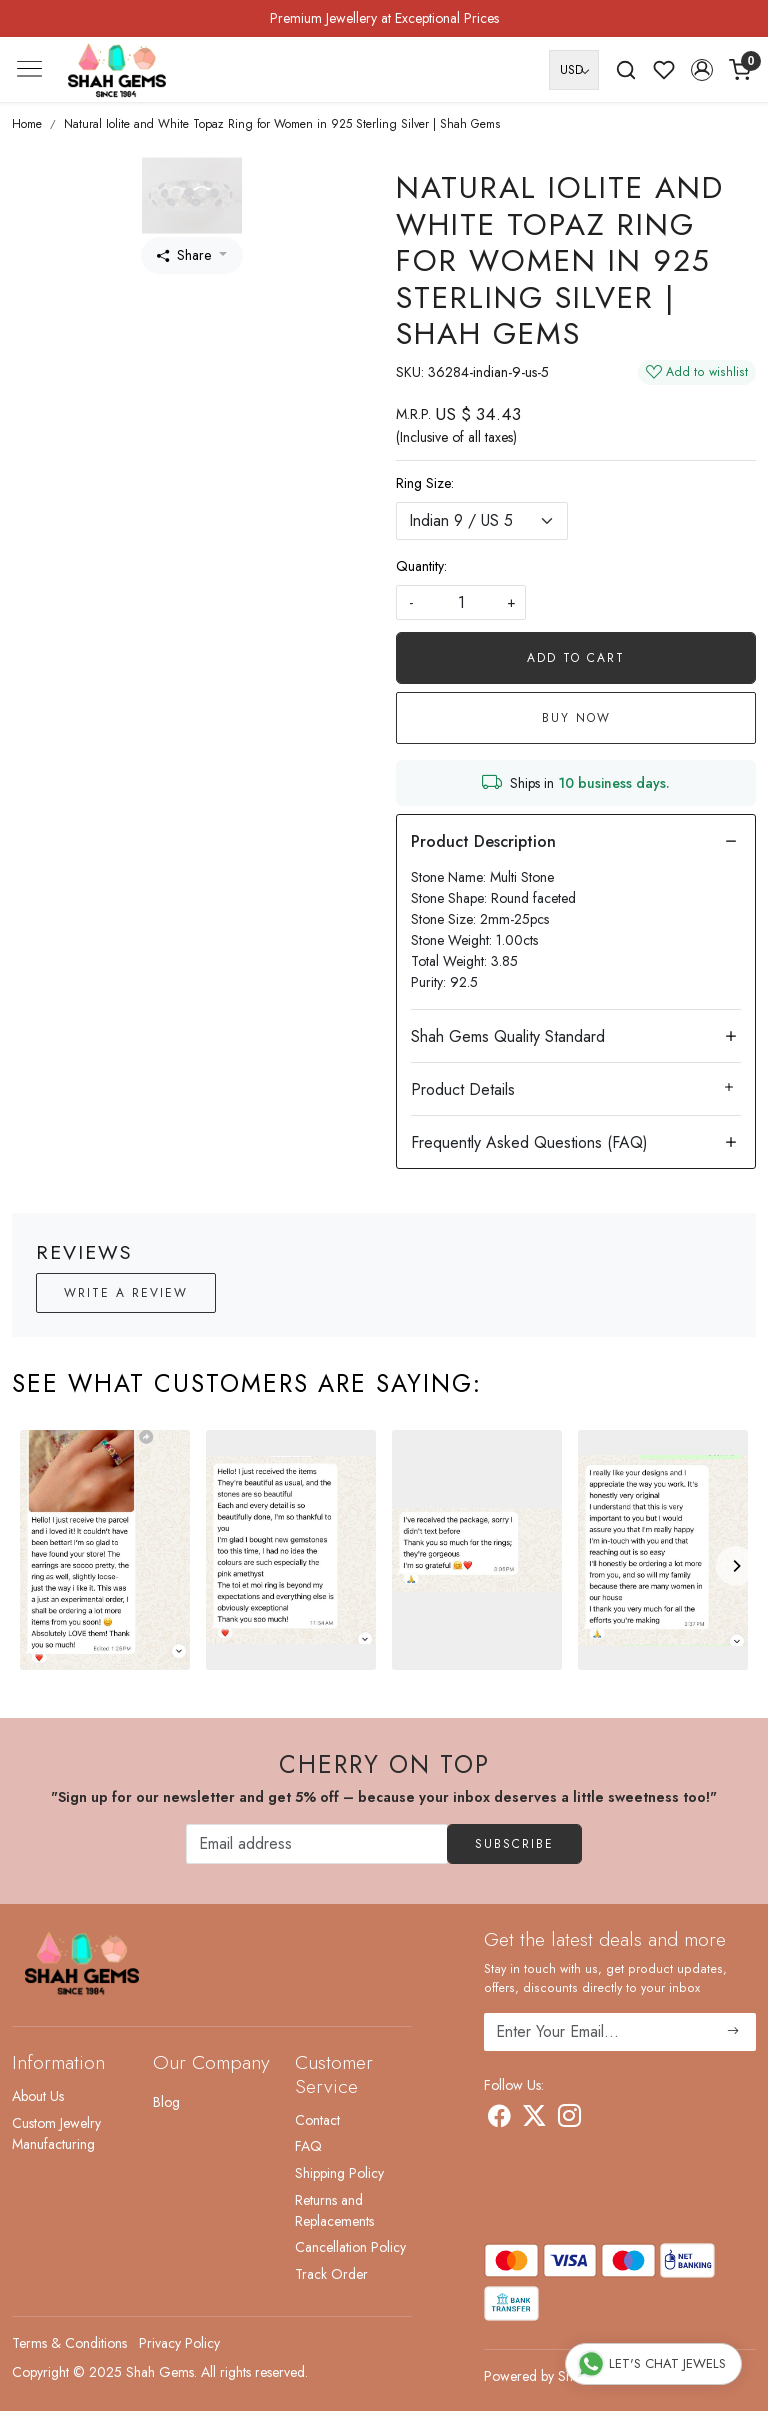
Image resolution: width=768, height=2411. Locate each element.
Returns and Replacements (334, 2210)
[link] (626, 70)
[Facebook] (499, 2119)
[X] (534, 2119)
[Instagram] (569, 2119)
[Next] (736, 1566)
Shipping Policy (339, 2173)
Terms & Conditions (69, 2343)
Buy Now (576, 718)
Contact (317, 2120)
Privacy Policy (179, 2343)
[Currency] (574, 70)
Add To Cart (576, 658)
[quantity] (461, 602)
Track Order (331, 2274)
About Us (38, 2096)
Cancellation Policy (350, 2247)
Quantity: (421, 566)
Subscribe (514, 1844)
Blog (166, 2102)
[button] (702, 70)
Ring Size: (425, 483)
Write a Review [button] (126, 1293)
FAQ (308, 2146)
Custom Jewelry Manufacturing (56, 2133)
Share (184, 255)
